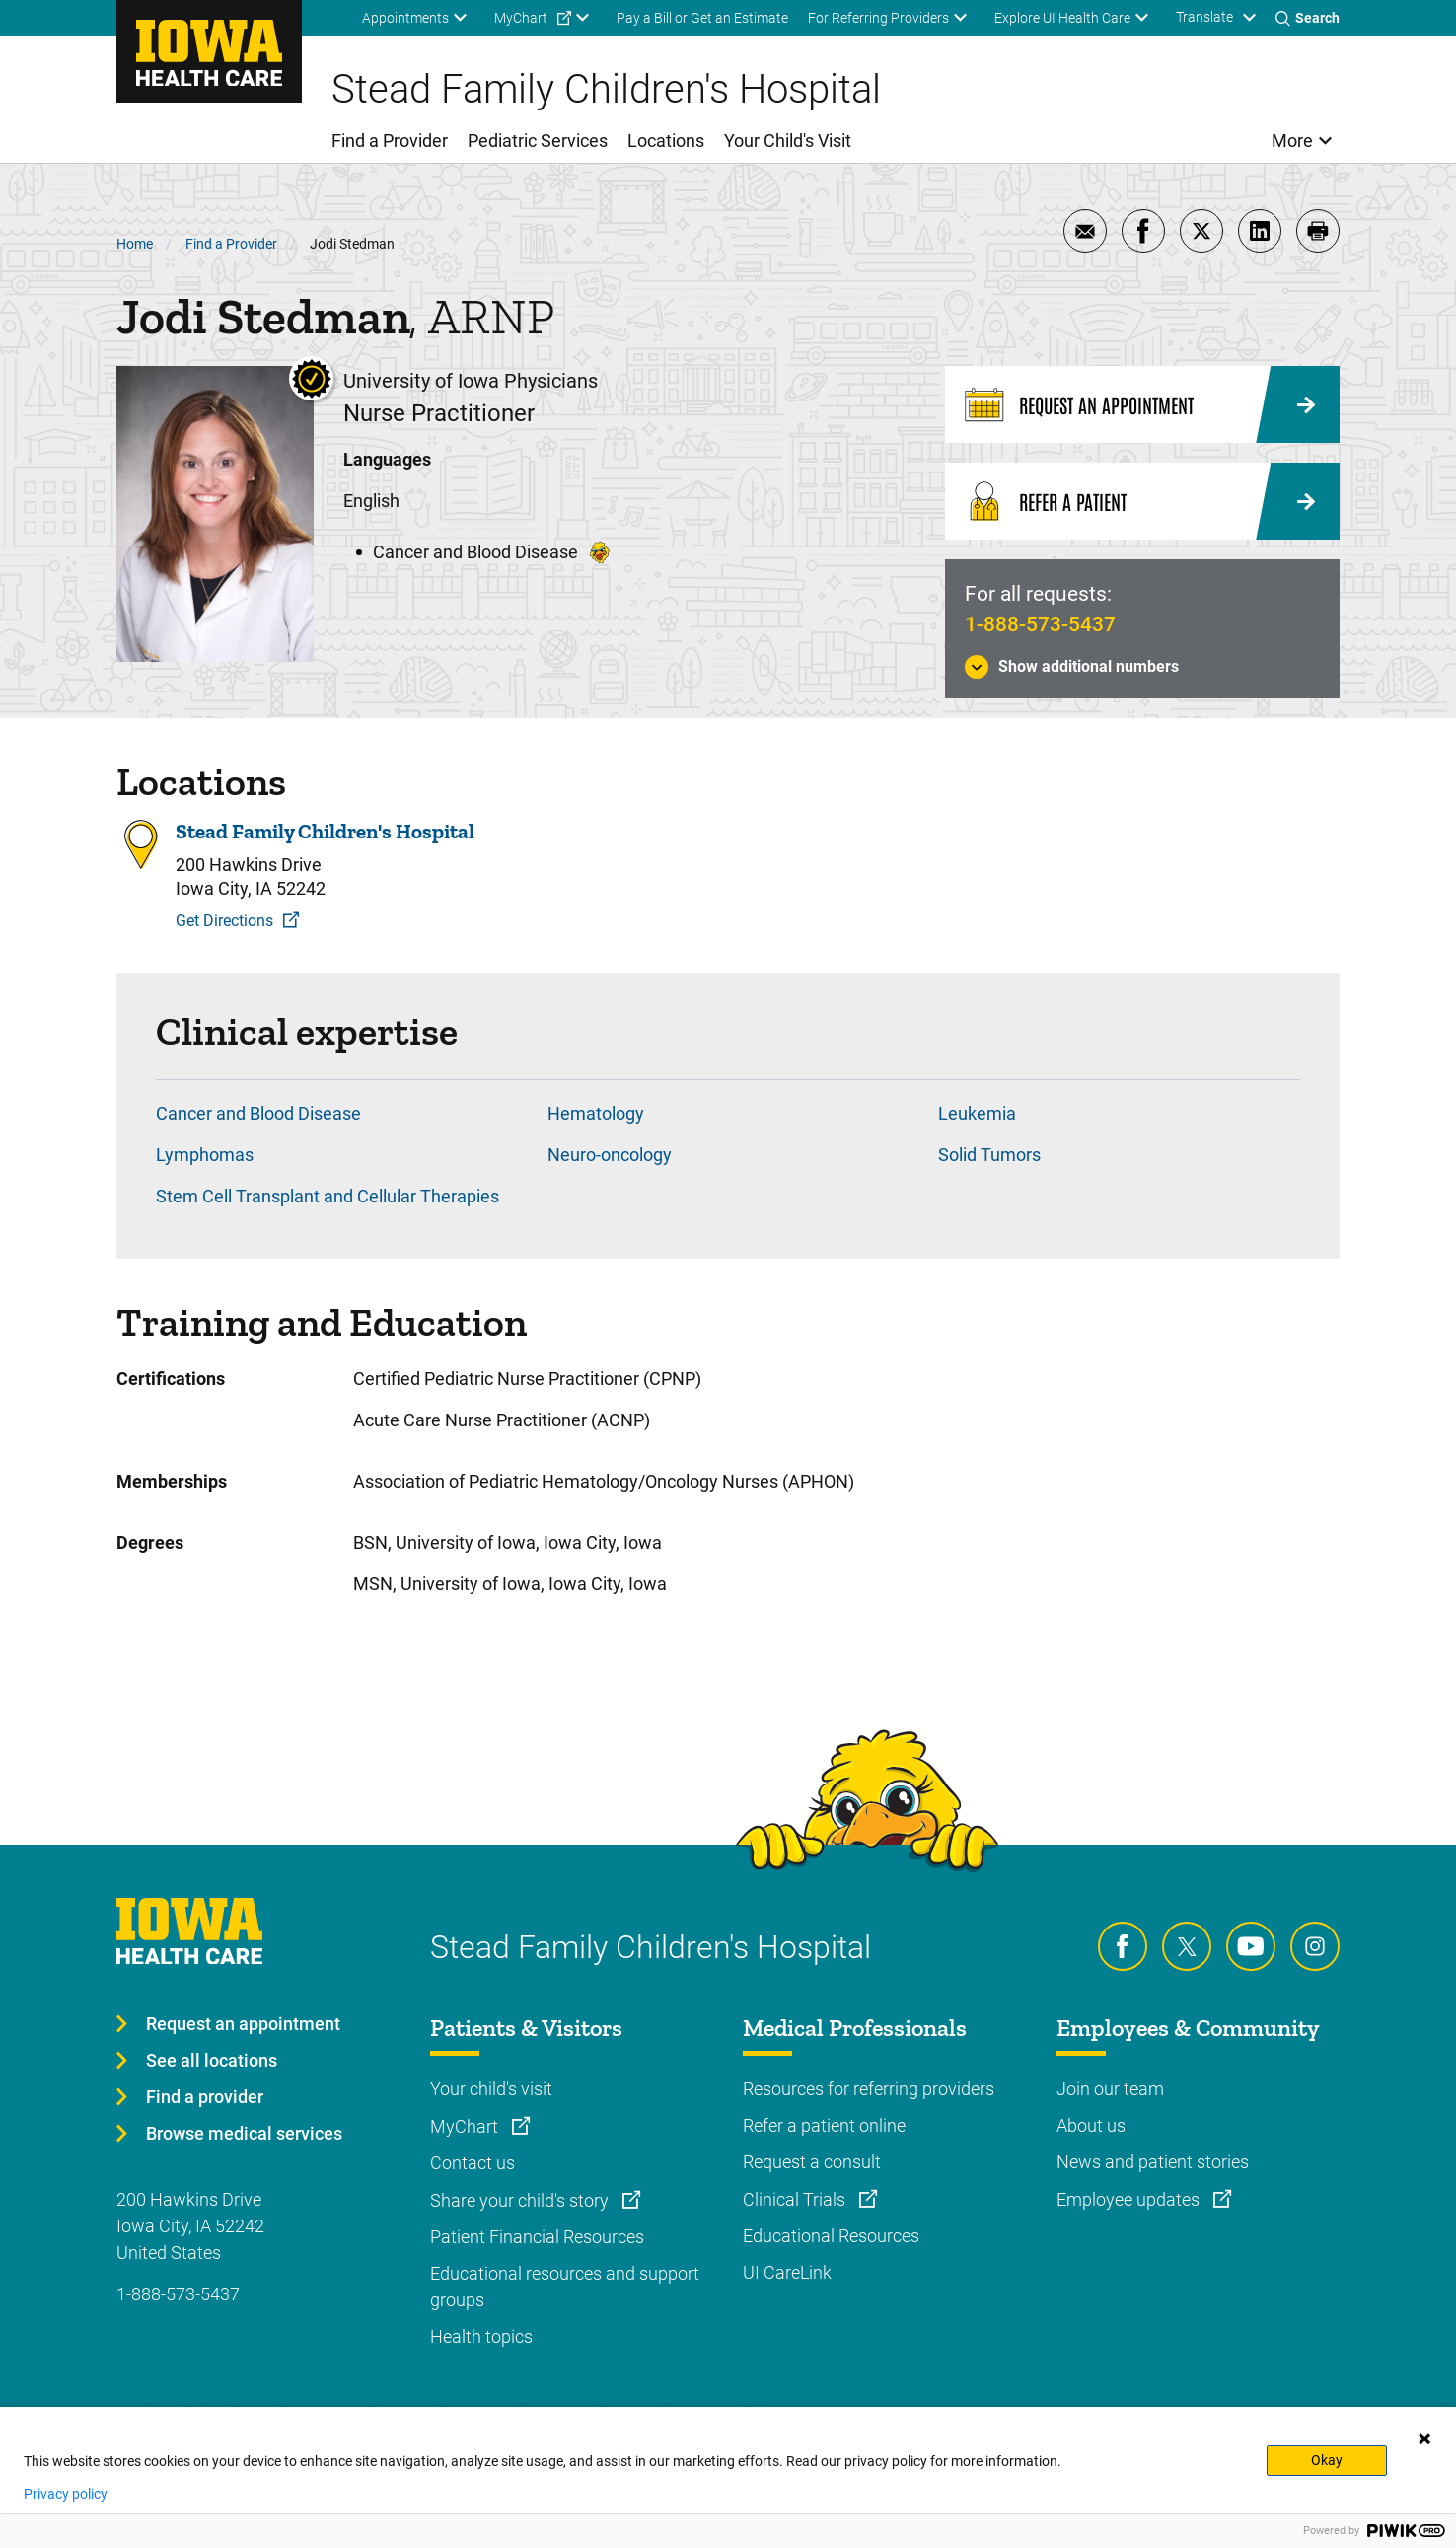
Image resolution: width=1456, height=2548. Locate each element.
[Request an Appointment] (1142, 404)
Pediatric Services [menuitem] (538, 140)
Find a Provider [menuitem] (389, 140)
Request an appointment (243, 2023)
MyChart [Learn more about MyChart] (466, 2126)
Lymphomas (205, 1154)
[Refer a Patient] (1142, 501)
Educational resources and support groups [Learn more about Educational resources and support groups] (564, 2286)
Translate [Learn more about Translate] (1204, 17)
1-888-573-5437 (1040, 624)
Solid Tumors (989, 1154)
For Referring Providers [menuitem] (878, 18)
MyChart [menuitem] (520, 18)
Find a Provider (231, 244)
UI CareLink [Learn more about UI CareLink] (787, 2272)
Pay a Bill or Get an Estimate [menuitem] (702, 18)
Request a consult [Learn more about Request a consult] (812, 2161)
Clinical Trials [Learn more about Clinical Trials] (796, 2199)
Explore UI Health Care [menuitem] (1062, 18)
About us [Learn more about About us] (1091, 2125)
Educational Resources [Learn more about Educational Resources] (831, 2235)
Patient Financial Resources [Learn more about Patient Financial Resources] (537, 2236)
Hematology (595, 1113)
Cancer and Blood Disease (258, 1113)
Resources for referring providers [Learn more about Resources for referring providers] (868, 2088)
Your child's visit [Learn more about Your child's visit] (491, 2088)
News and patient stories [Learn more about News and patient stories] (1152, 2161)
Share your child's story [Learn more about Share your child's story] (521, 2200)
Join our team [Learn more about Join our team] (1110, 2088)
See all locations (211, 2060)
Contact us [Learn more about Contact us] (472, 2162)
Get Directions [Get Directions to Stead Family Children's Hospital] (224, 920)
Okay (1327, 2460)
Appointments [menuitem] (405, 18)
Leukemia (977, 1113)
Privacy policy (66, 2494)
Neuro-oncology (609, 1154)
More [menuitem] (1292, 140)
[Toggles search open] (1307, 18)
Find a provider (204, 2096)
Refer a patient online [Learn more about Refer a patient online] (824, 2125)
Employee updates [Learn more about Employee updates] (1129, 2199)
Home (134, 244)
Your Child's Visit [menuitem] (787, 140)
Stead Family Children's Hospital (325, 831)
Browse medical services (244, 2133)
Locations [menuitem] (665, 140)
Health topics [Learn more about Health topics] (481, 2336)
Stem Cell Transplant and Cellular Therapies (327, 1196)
